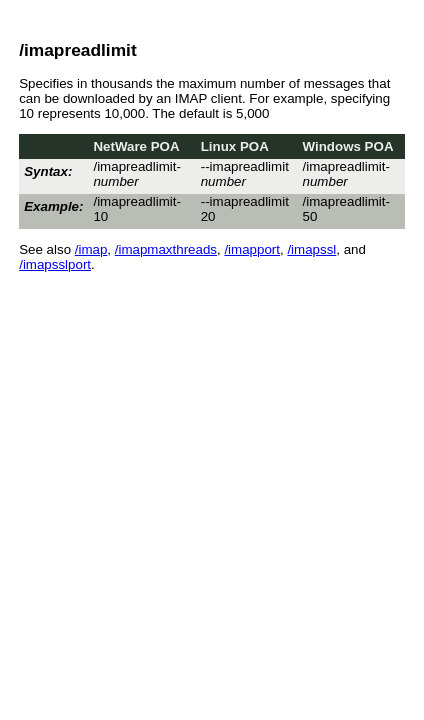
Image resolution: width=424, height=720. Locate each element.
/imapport (252, 249)
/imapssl (311, 249)
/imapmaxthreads (166, 249)
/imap (91, 249)
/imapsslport (55, 264)
